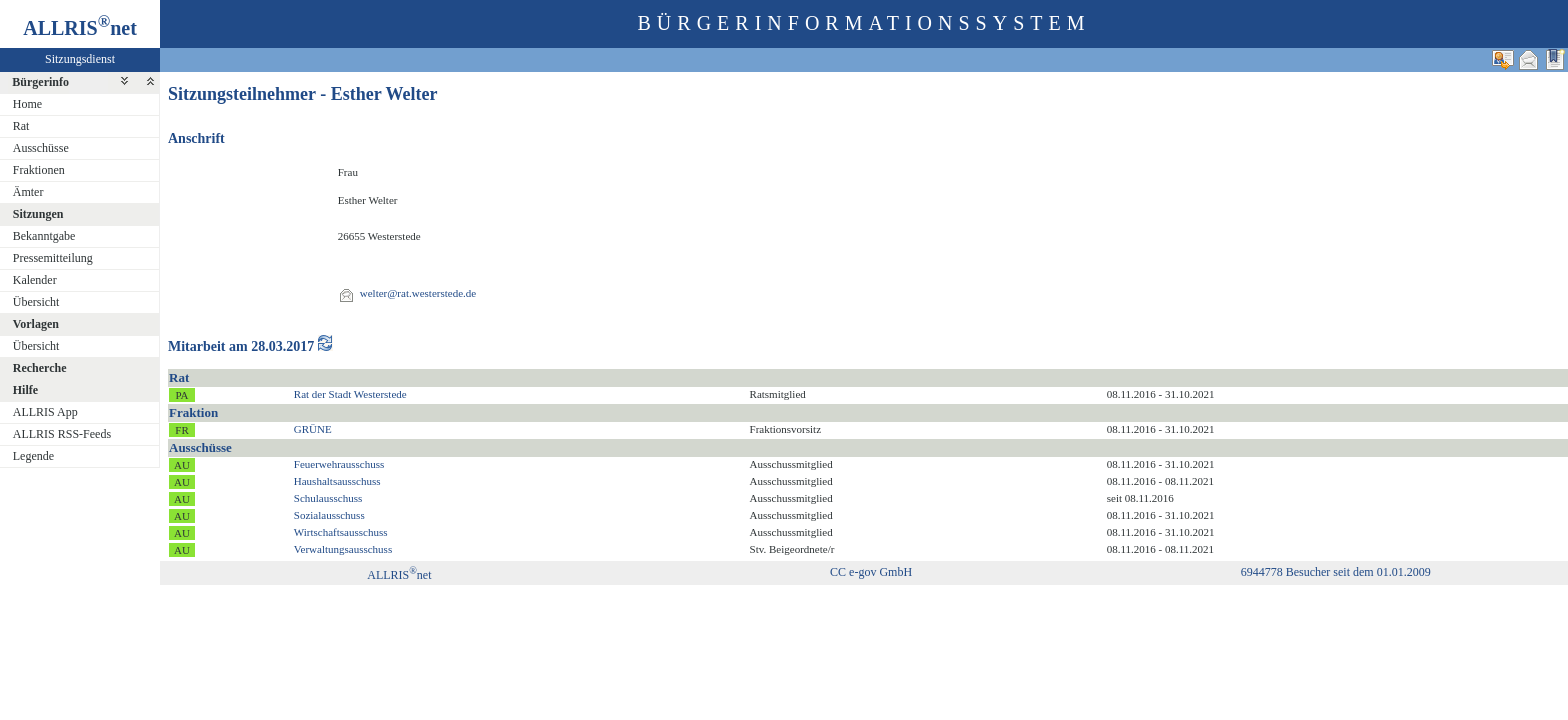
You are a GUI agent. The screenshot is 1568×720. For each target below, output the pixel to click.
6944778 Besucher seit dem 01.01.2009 (1336, 572)
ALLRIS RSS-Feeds (62, 434)
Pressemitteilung (53, 258)
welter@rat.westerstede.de (418, 293)
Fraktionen (39, 170)
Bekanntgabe (44, 236)
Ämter (28, 192)
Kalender (35, 280)
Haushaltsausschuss (337, 481)
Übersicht (36, 302)
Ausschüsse (41, 148)
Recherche (40, 368)
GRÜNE (313, 429)
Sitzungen (38, 214)
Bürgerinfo (40, 82)
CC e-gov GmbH (871, 572)
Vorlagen (36, 324)
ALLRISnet (399, 575)
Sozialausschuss (329, 515)
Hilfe (25, 390)
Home (27, 104)
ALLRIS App (45, 412)
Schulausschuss (328, 498)
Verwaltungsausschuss (343, 549)
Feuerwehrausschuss (339, 464)
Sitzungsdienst (80, 59)
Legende (33, 456)
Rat (21, 126)
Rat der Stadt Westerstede (350, 394)
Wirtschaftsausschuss (341, 532)
